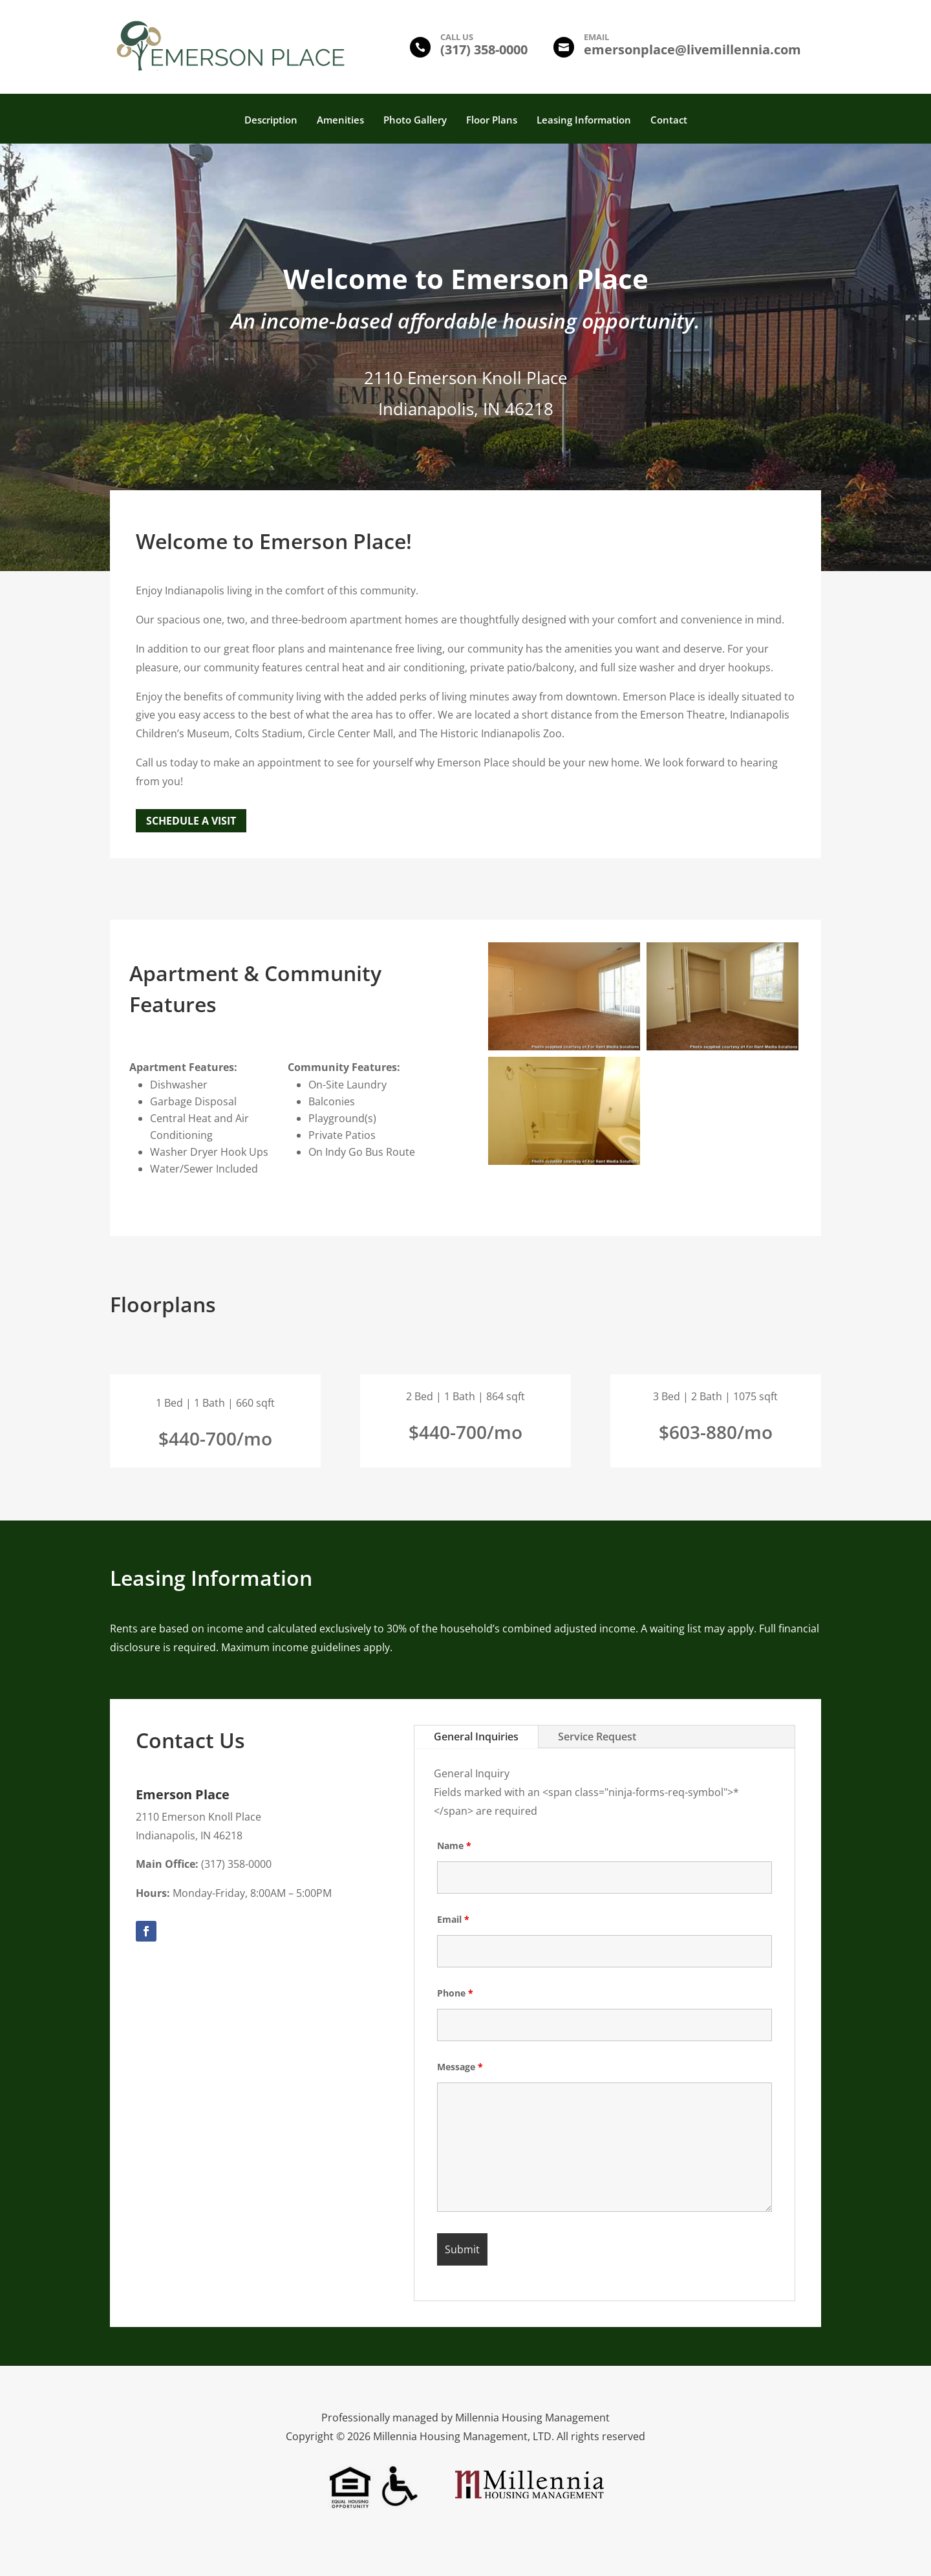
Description (270, 120)
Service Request (597, 1736)
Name (454, 1845)
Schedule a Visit (191, 821)
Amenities (340, 120)
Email (453, 1919)
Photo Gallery (415, 120)
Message (460, 2067)
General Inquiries (476, 1736)
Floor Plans (491, 120)
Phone (455, 1993)
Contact (668, 120)
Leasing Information (584, 120)
